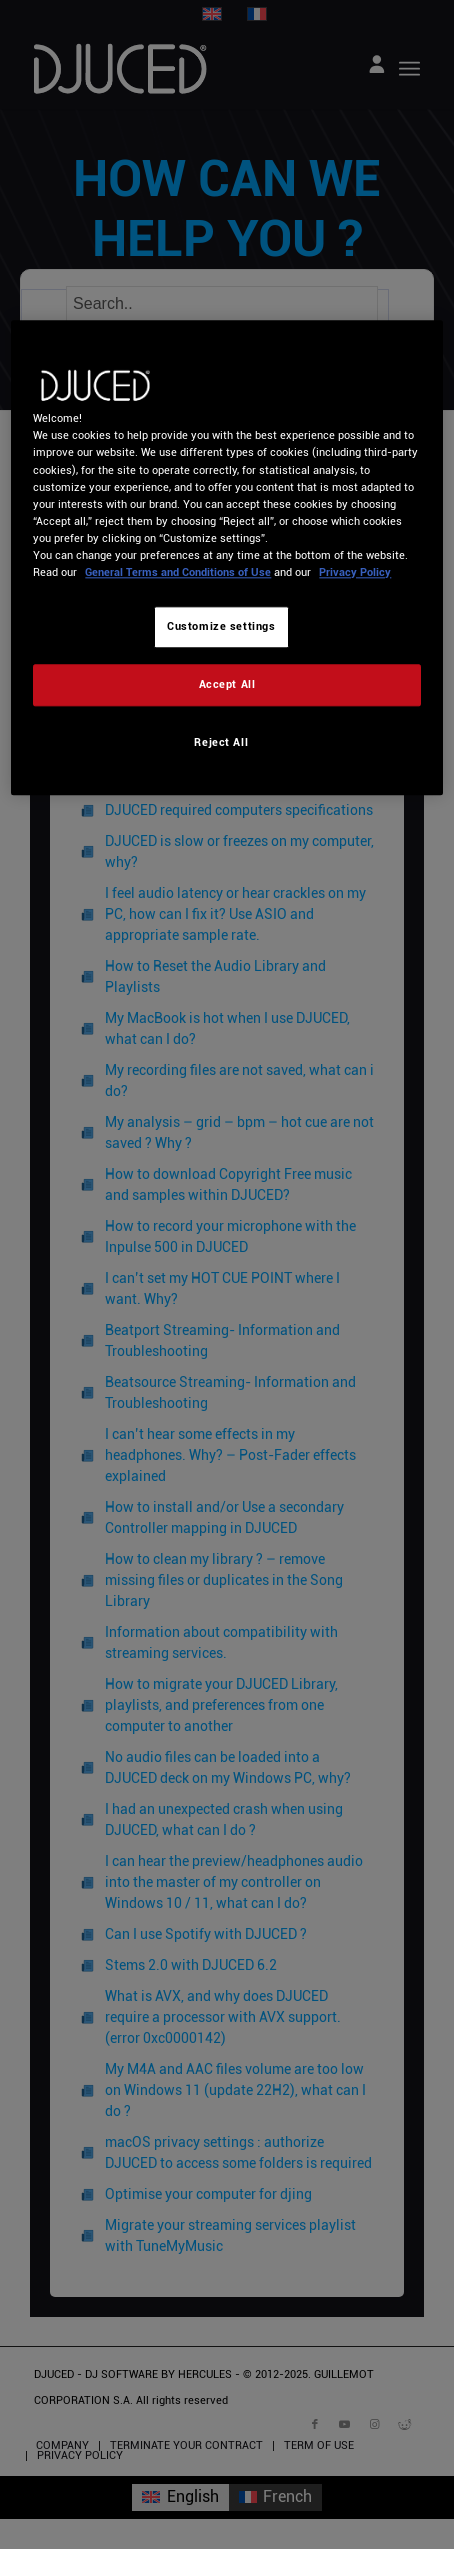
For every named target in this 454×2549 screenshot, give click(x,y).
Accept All (227, 684)
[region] (226, 558)
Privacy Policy (355, 572)
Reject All (221, 742)
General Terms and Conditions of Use (178, 572)
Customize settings (221, 626)
